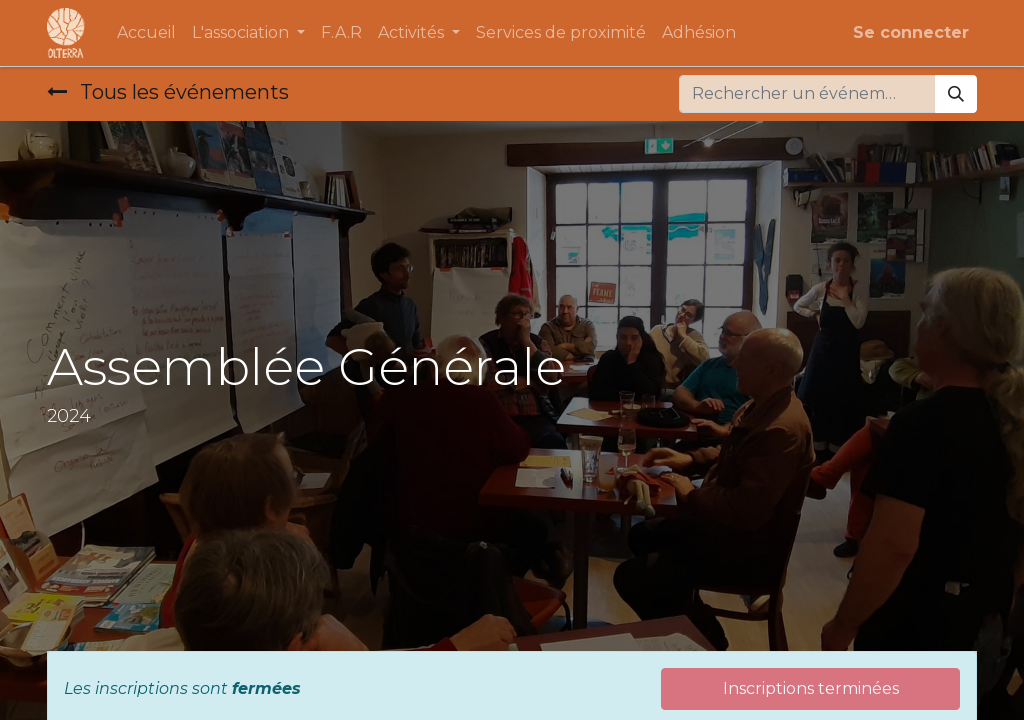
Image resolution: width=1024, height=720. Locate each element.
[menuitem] (146, 33)
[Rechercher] (956, 94)
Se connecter (911, 32)
